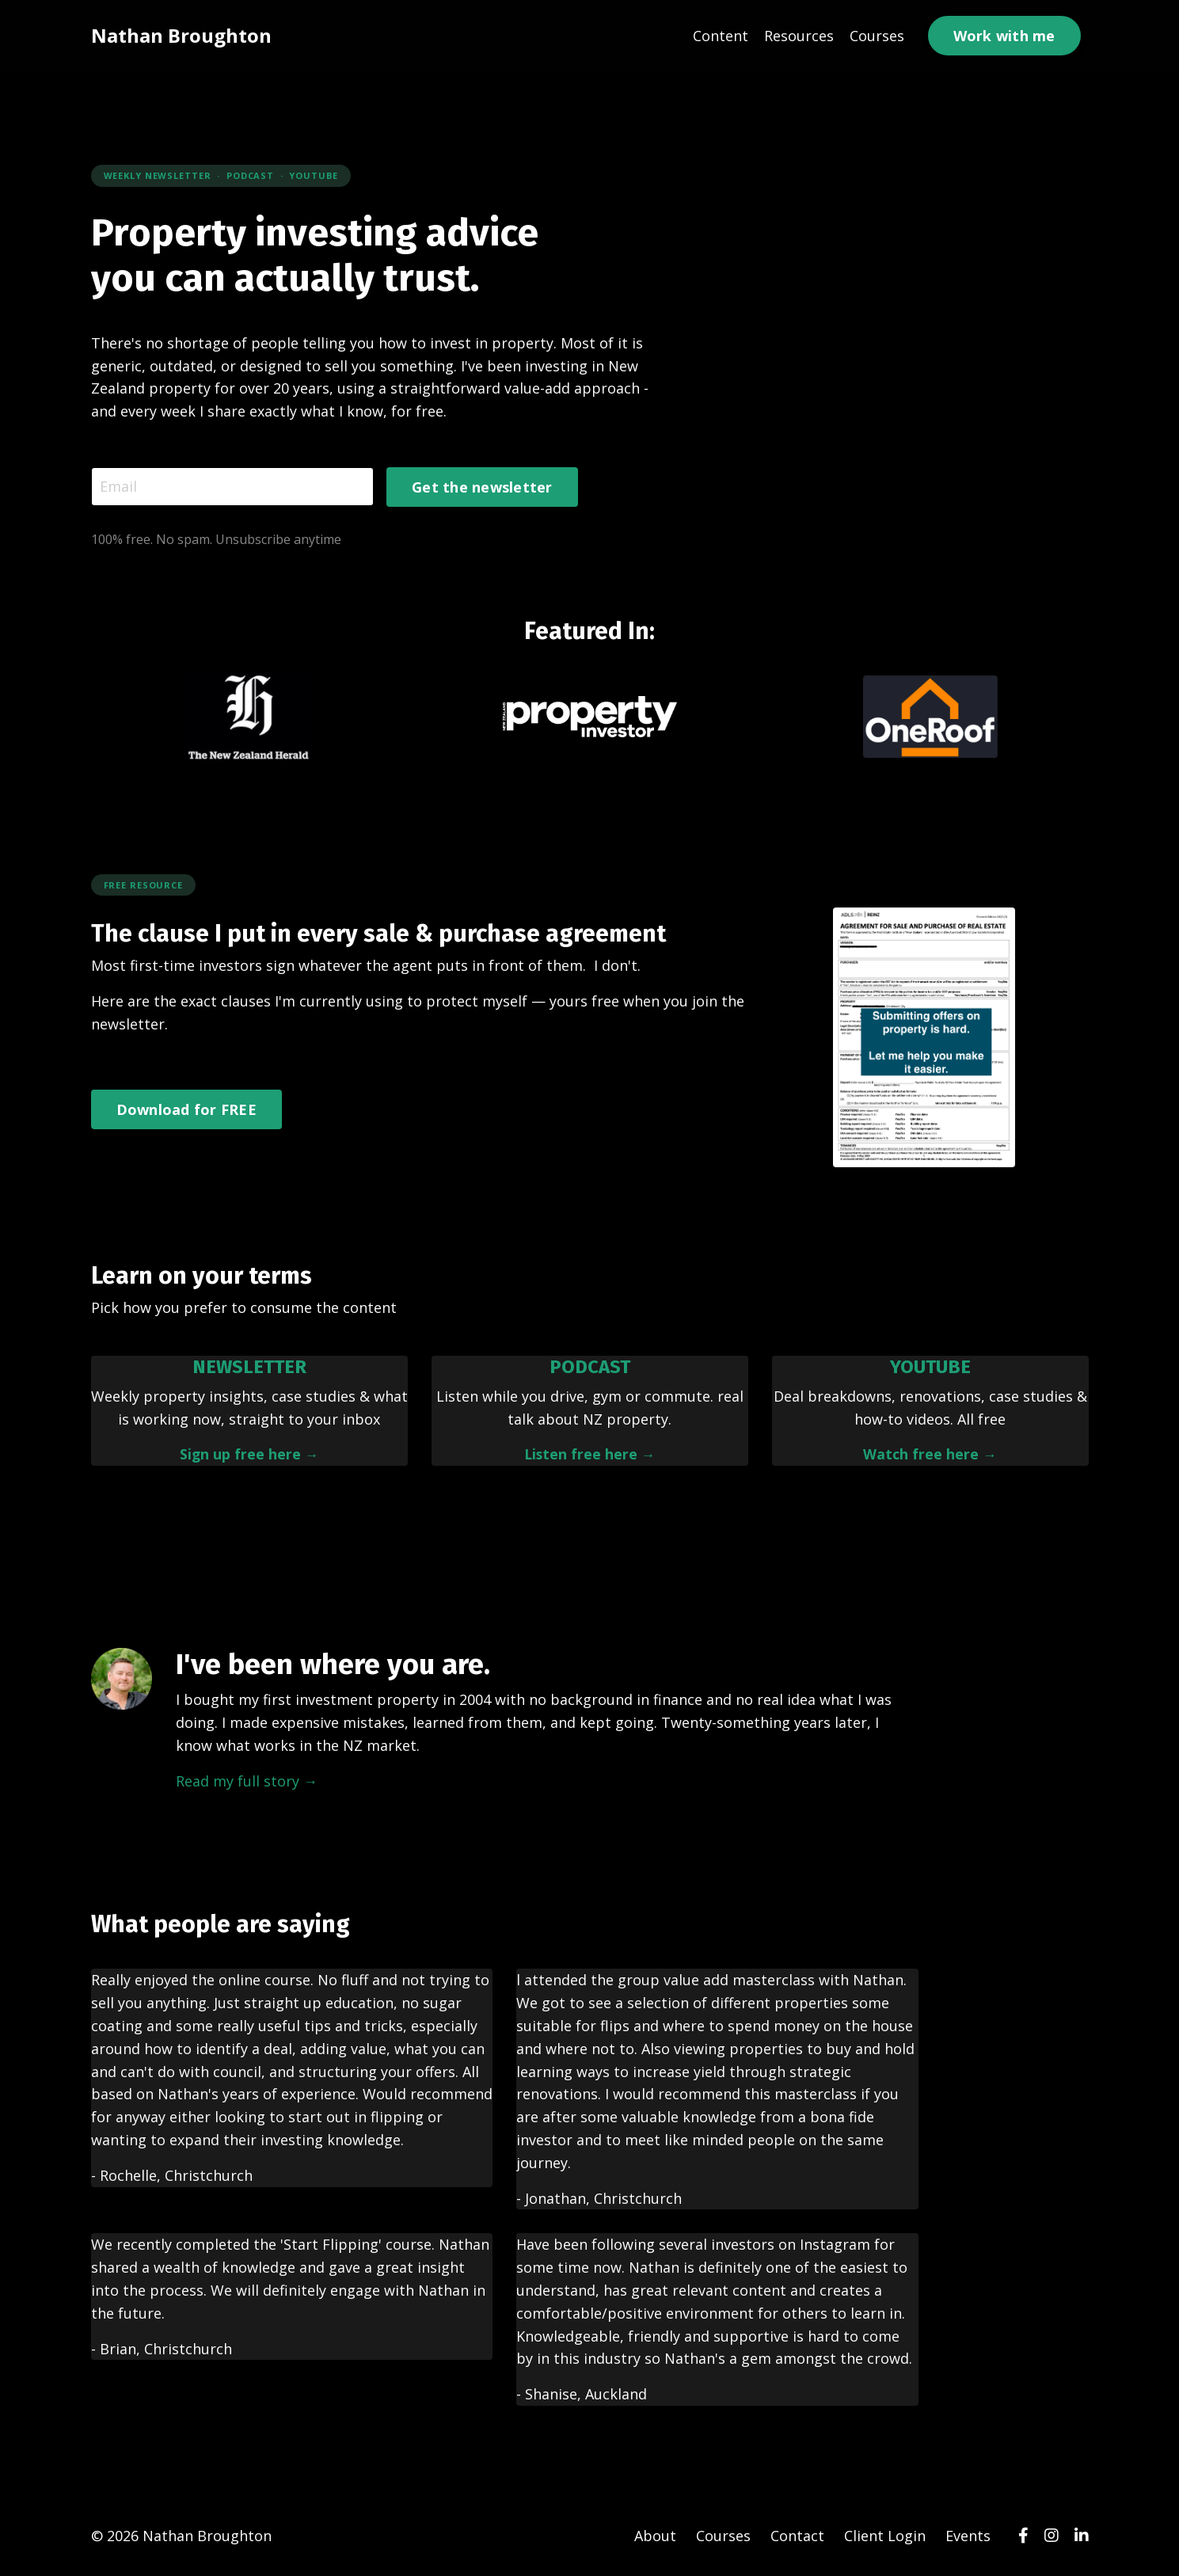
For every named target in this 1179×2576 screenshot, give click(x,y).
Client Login (885, 2536)
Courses (877, 35)
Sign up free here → (249, 1454)
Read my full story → (247, 1780)
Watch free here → (930, 1454)
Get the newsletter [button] (482, 486)
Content (720, 35)
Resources (799, 35)
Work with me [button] (1004, 35)
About (655, 2536)
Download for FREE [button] (186, 1110)
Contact (797, 2536)
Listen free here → (589, 1454)
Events (968, 2536)
